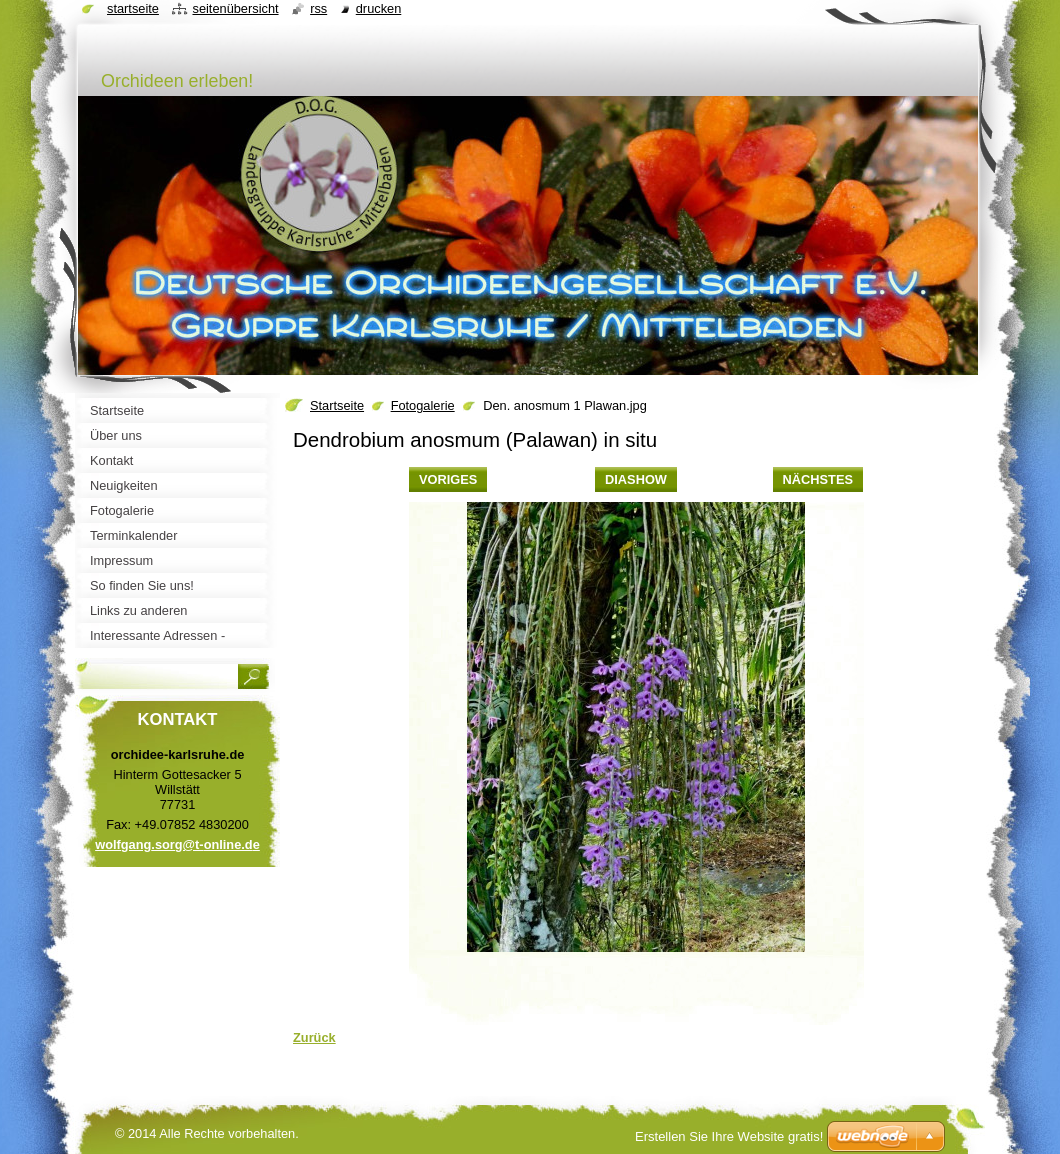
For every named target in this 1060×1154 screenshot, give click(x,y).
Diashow (636, 479)
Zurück (314, 1037)
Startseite (337, 405)
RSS (318, 8)
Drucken (379, 8)
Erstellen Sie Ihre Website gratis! (729, 1136)
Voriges (448, 479)
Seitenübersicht (235, 8)
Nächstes (818, 479)
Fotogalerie (423, 405)
